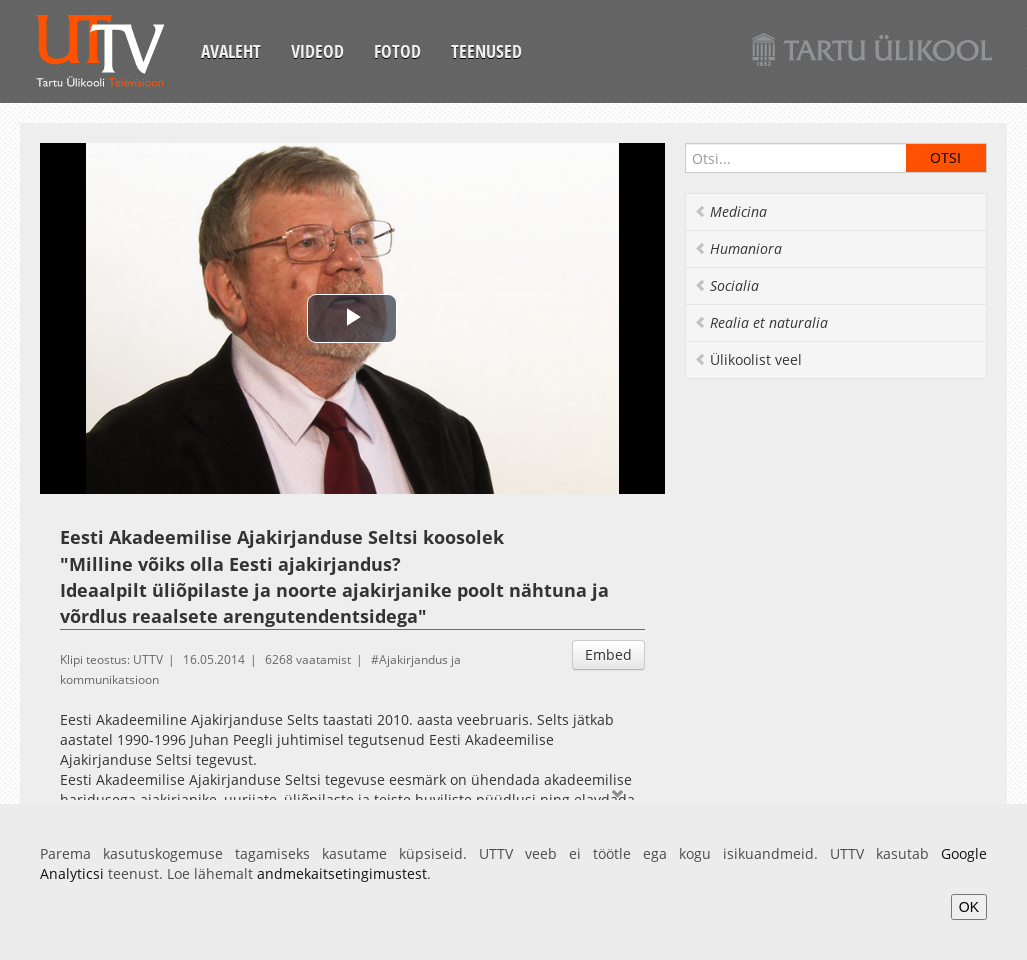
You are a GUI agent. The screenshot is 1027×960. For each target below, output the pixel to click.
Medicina (730, 211)
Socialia (726, 285)
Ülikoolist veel (748, 359)
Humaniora (738, 248)
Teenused (486, 51)
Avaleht (231, 51)
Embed (608, 654)
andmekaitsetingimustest (342, 873)
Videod (317, 51)
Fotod (397, 51)
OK (969, 907)
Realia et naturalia (761, 322)
